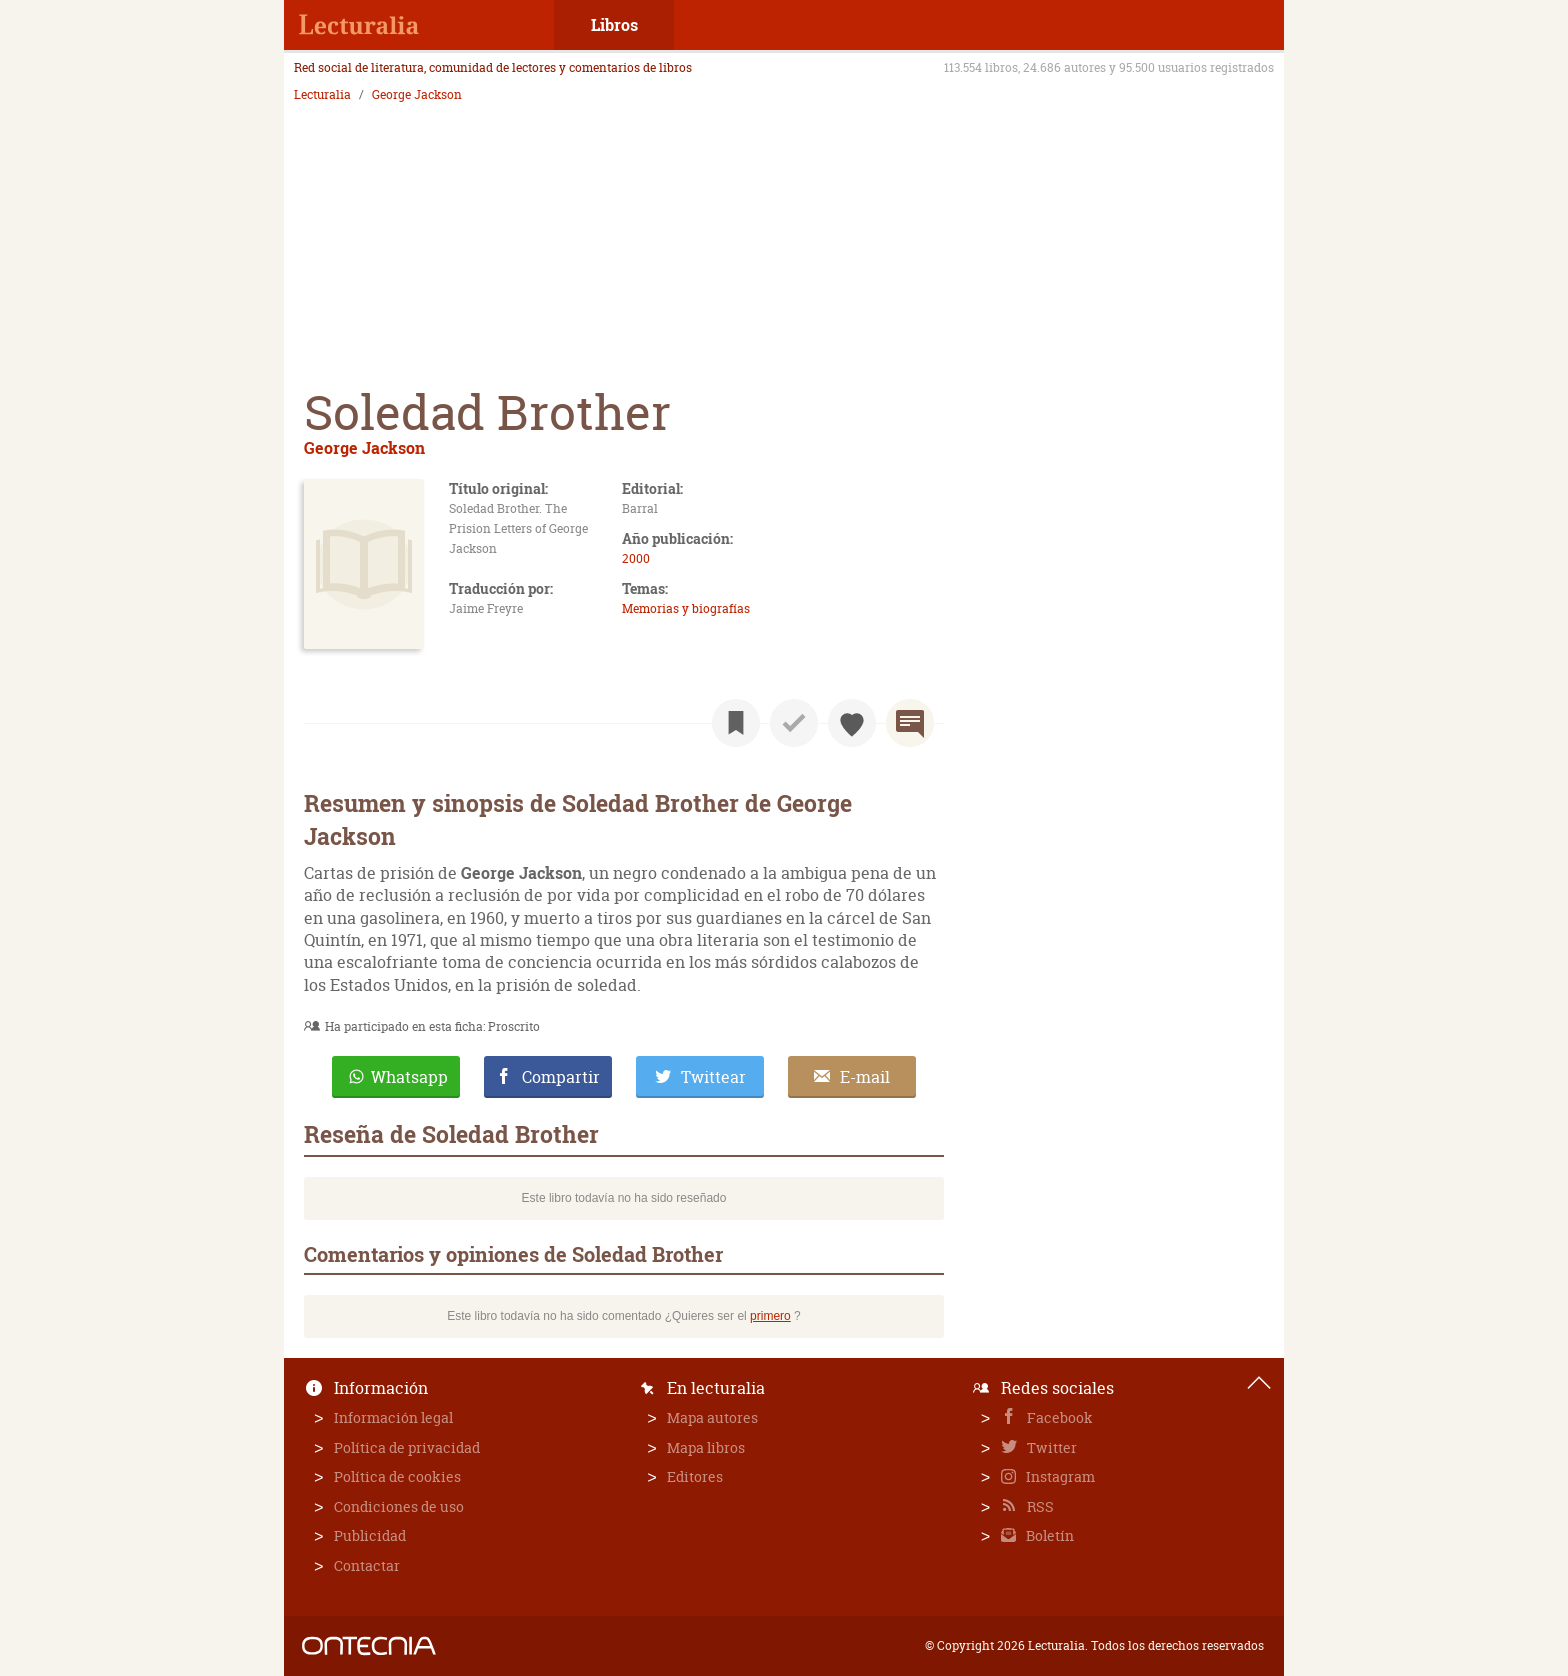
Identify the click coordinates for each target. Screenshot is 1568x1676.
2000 (636, 558)
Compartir (561, 1077)
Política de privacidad (407, 1447)
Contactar (367, 1565)
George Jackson (417, 95)
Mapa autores (712, 1417)
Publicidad (370, 1535)
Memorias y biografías (686, 608)
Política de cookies (397, 1476)
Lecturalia (322, 95)
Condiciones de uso (399, 1506)
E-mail (865, 1077)
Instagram (1059, 1476)
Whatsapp (409, 1077)
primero (770, 1316)
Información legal (393, 1417)
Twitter (1050, 1447)
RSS (1039, 1506)
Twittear (713, 1077)
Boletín (1048, 1535)
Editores (695, 1476)
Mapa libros (706, 1447)
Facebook (1058, 1417)
